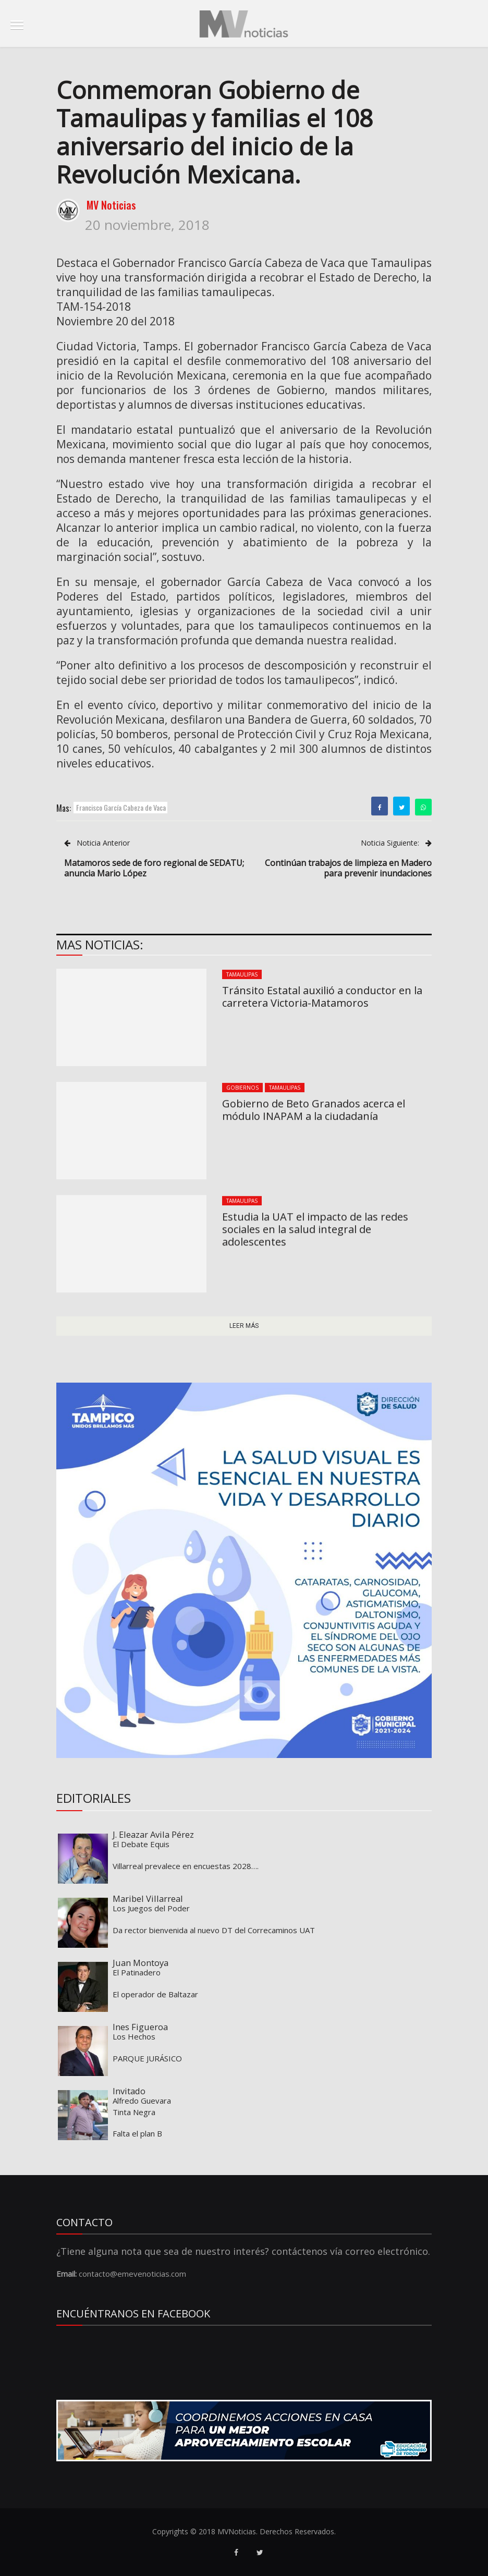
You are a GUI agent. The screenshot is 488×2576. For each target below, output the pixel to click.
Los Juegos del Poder (151, 1908)
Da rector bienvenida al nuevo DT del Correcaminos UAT (214, 1930)
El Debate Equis (141, 1844)
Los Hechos (134, 2036)
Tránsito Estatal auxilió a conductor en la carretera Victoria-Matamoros (322, 996)
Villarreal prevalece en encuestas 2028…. (186, 1866)
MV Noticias (111, 205)
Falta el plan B (137, 2133)
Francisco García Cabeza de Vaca (121, 807)
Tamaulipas (242, 974)
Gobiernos (242, 1087)
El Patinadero (137, 1972)
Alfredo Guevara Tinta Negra (142, 2106)
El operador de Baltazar (155, 1994)
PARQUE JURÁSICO (147, 2058)
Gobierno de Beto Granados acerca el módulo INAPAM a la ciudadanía (313, 1109)
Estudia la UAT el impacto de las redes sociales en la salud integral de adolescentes (315, 1229)
